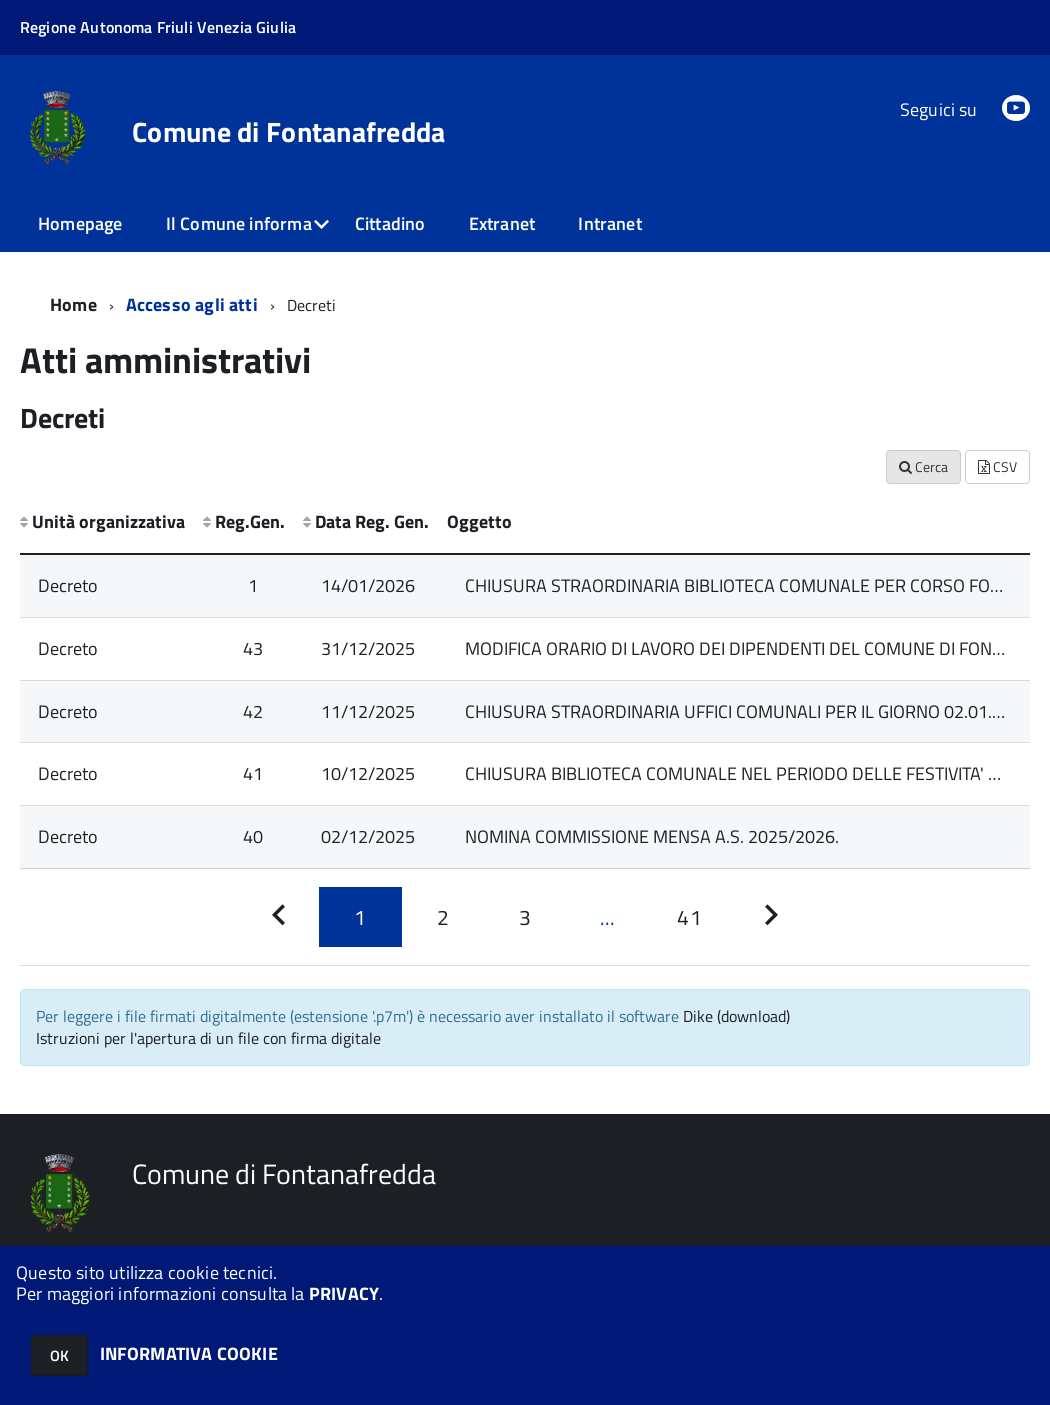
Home (73, 304)
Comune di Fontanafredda (288, 132)
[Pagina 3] (525, 917)
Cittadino (390, 223)
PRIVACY (344, 1293)
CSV (997, 466)
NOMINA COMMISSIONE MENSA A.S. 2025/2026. (652, 836)
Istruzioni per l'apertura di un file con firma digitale (208, 1038)
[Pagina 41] (689, 917)
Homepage (80, 223)
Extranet (502, 223)
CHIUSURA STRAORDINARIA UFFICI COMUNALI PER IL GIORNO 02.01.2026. (750, 711)
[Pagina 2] (443, 917)
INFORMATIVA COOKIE (189, 1353)
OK (59, 1355)
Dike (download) (736, 1016)
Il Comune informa (239, 223)
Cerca (923, 466)
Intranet (609, 223)
